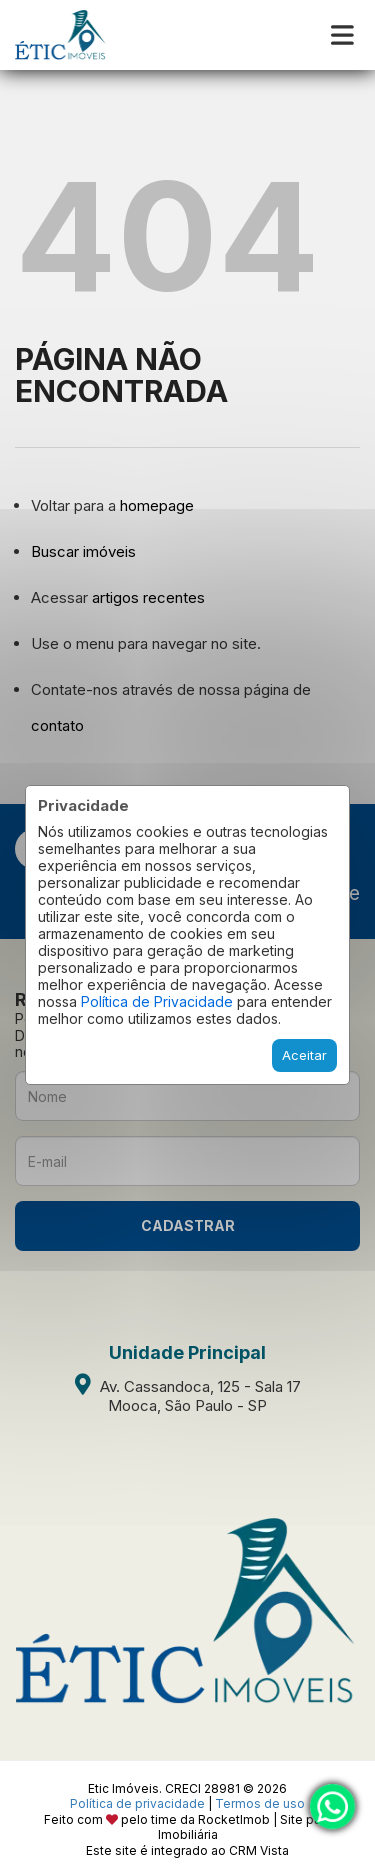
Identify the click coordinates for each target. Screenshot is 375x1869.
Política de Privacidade (157, 1001)
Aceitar (304, 1055)
